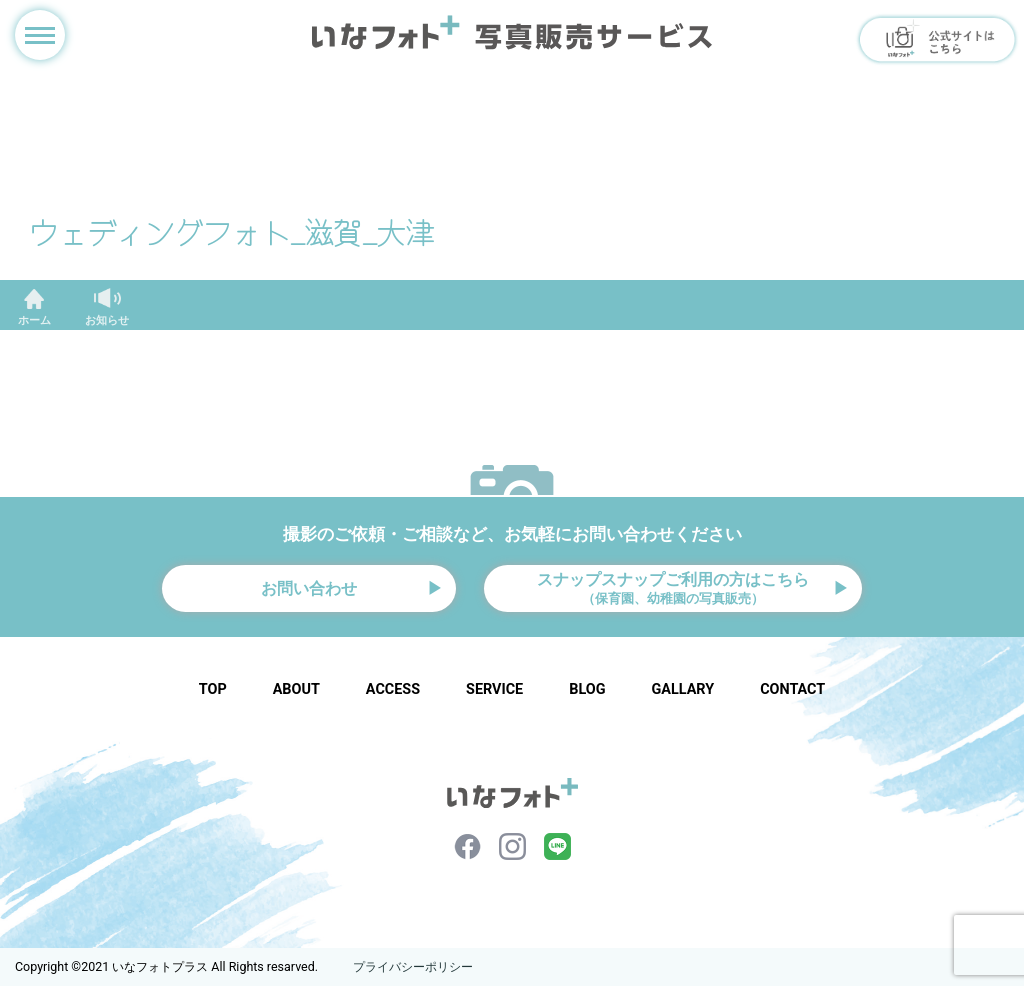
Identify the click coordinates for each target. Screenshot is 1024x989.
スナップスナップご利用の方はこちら (673, 589)
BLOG (587, 692)
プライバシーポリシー (413, 970)
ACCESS (393, 692)
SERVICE (494, 692)
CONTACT (792, 692)
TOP (213, 692)
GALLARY (682, 692)
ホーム (34, 320)
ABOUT (296, 692)
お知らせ (107, 320)
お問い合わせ (309, 590)
